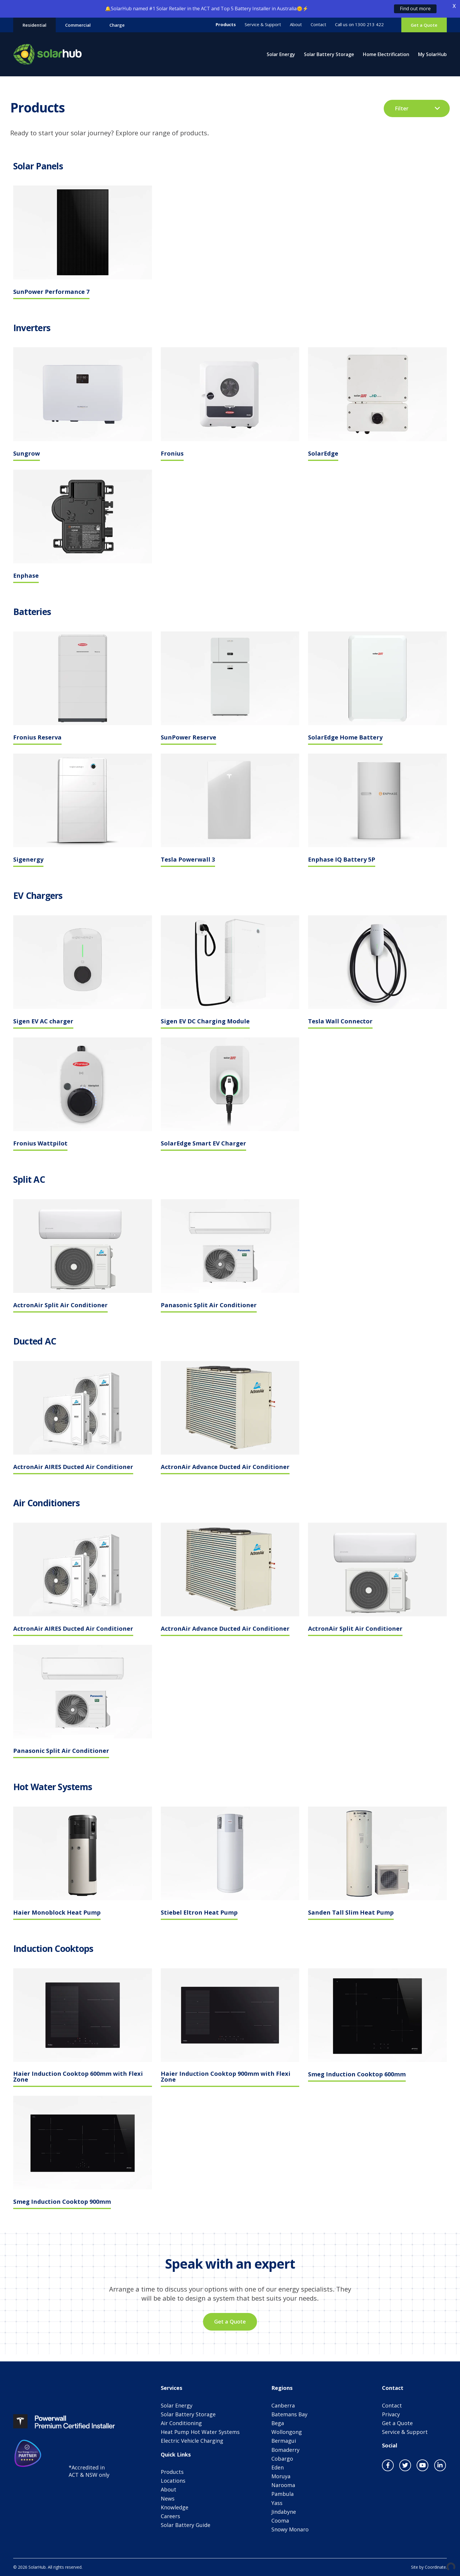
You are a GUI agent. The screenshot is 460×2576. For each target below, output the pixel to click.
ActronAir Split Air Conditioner (60, 1305)
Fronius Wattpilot (40, 1143)
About (296, 24)
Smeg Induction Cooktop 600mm (357, 2074)
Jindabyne (283, 2511)
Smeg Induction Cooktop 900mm (62, 2202)
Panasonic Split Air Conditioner (209, 1305)
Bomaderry (285, 2449)
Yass (277, 2502)
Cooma (280, 2520)
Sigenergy (28, 860)
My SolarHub (432, 54)
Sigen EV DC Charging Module (205, 1021)
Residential (34, 25)
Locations (173, 2480)
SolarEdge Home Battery (345, 737)
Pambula (282, 2493)
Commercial (78, 25)
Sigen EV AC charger (43, 1021)
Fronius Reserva (37, 737)
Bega (277, 2423)
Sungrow (26, 454)
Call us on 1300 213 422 (359, 24)
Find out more (415, 8)
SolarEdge (323, 454)
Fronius (172, 454)
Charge (117, 25)
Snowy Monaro (290, 2529)
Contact (318, 24)
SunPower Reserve (188, 737)
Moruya (280, 2476)
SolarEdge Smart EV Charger (203, 1143)
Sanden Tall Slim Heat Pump (351, 1913)
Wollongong (286, 2431)
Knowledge (174, 2507)
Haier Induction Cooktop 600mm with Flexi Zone (78, 2077)
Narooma (283, 2485)
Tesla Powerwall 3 (188, 860)
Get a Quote (424, 25)
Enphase (26, 576)
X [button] (454, 5)
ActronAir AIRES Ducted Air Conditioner (73, 1467)
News (168, 2498)
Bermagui (283, 2440)
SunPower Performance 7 (51, 292)
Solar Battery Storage (329, 54)
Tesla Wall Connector (340, 1021)
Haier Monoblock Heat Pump (57, 1913)
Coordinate (435, 2567)
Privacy (391, 2414)
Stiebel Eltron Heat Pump (199, 1913)
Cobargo (282, 2458)
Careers (170, 2516)
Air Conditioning (181, 2423)
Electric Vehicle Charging (192, 2440)
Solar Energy (281, 54)
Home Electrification (386, 54)
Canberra (283, 2405)
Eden (277, 2467)
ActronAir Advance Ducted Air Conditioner (225, 1467)
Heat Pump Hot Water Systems (200, 2431)
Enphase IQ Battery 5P (341, 860)
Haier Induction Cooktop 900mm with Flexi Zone (225, 2077)
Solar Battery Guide (185, 2524)
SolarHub (47, 54)
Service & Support (263, 24)
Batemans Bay (289, 2414)
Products (226, 24)
